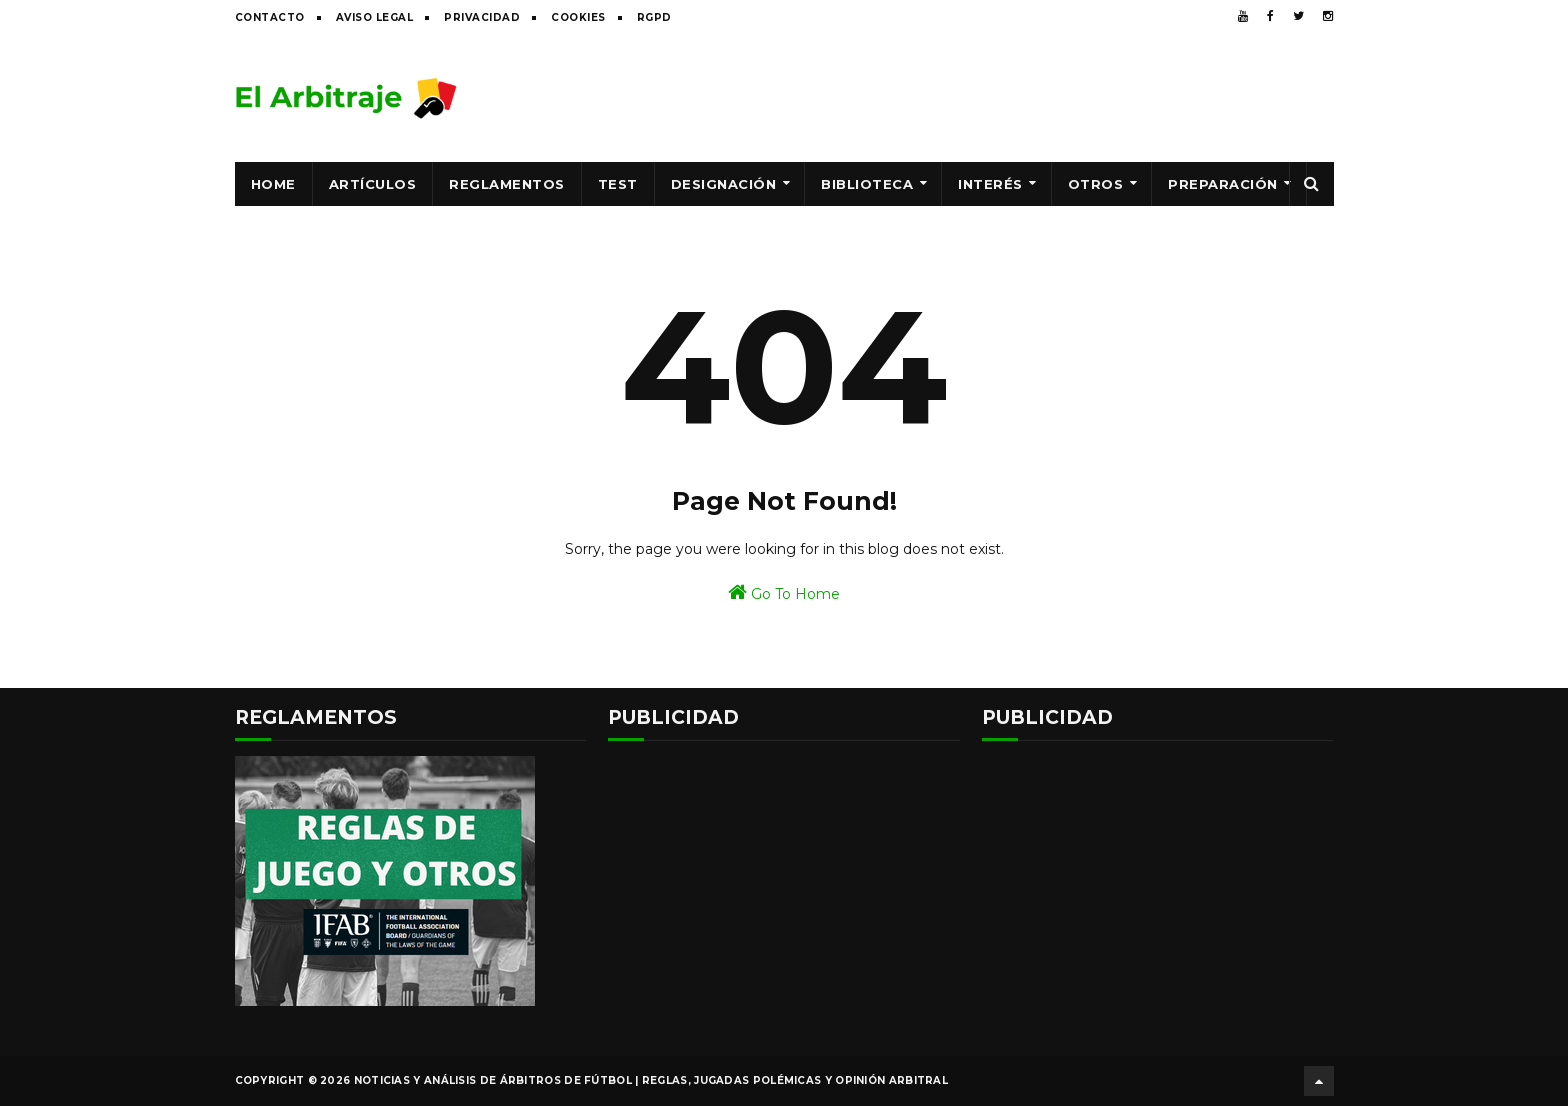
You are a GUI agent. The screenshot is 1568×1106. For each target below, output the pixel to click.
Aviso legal (375, 17)
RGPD (654, 17)
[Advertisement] (970, 97)
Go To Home (784, 592)
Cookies (578, 17)
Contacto (270, 17)
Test (618, 184)
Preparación (1223, 184)
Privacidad (482, 17)
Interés (990, 184)
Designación (724, 184)
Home (273, 184)
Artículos (373, 184)
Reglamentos (507, 184)
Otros (1096, 184)
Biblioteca (867, 184)
